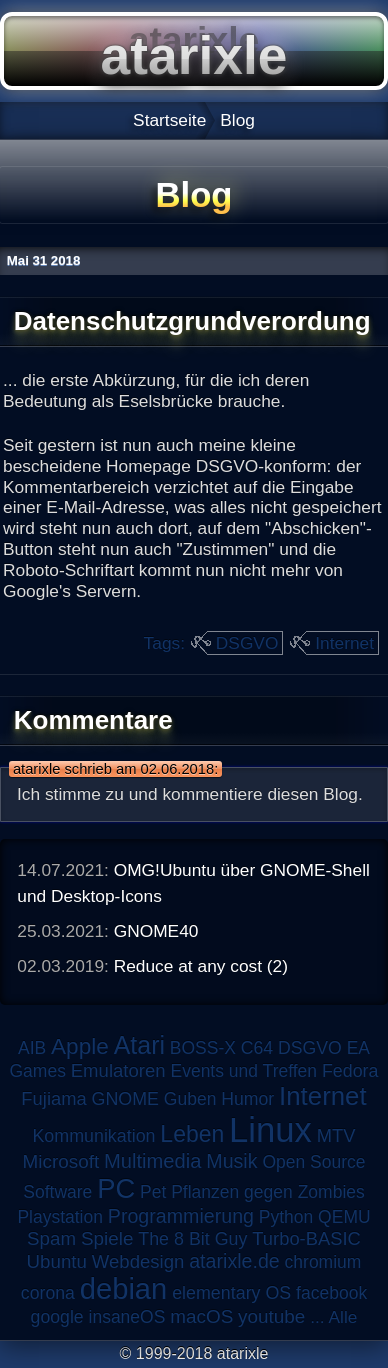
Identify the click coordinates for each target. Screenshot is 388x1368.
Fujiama (53, 1098)
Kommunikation (93, 1136)
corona (48, 1293)
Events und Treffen (243, 1071)
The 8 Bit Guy (192, 1239)
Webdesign (138, 1261)
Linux (270, 1130)
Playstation (60, 1217)
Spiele (107, 1238)
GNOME (125, 1099)
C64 (257, 1048)
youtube (271, 1316)
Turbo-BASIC (306, 1238)
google (57, 1317)
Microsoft (60, 1161)
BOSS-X (203, 1048)
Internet (344, 643)
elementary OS (231, 1293)
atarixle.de (234, 1261)
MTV (336, 1135)
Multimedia (152, 1161)
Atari (139, 1045)
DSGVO (247, 643)
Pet (153, 1192)
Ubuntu (57, 1261)
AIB (32, 1048)
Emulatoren (118, 1070)
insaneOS (127, 1317)
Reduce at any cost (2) (201, 966)
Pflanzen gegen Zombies (268, 1192)
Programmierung (181, 1216)
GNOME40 (156, 931)
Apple (80, 1046)
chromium (323, 1262)
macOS (201, 1316)
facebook (331, 1293)
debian (124, 1289)
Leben (192, 1134)
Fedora (350, 1071)
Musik (231, 1161)
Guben (190, 1099)
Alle (342, 1317)
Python (286, 1217)
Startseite (169, 120)
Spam (51, 1238)
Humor (247, 1099)
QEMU (344, 1217)
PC (116, 1188)
